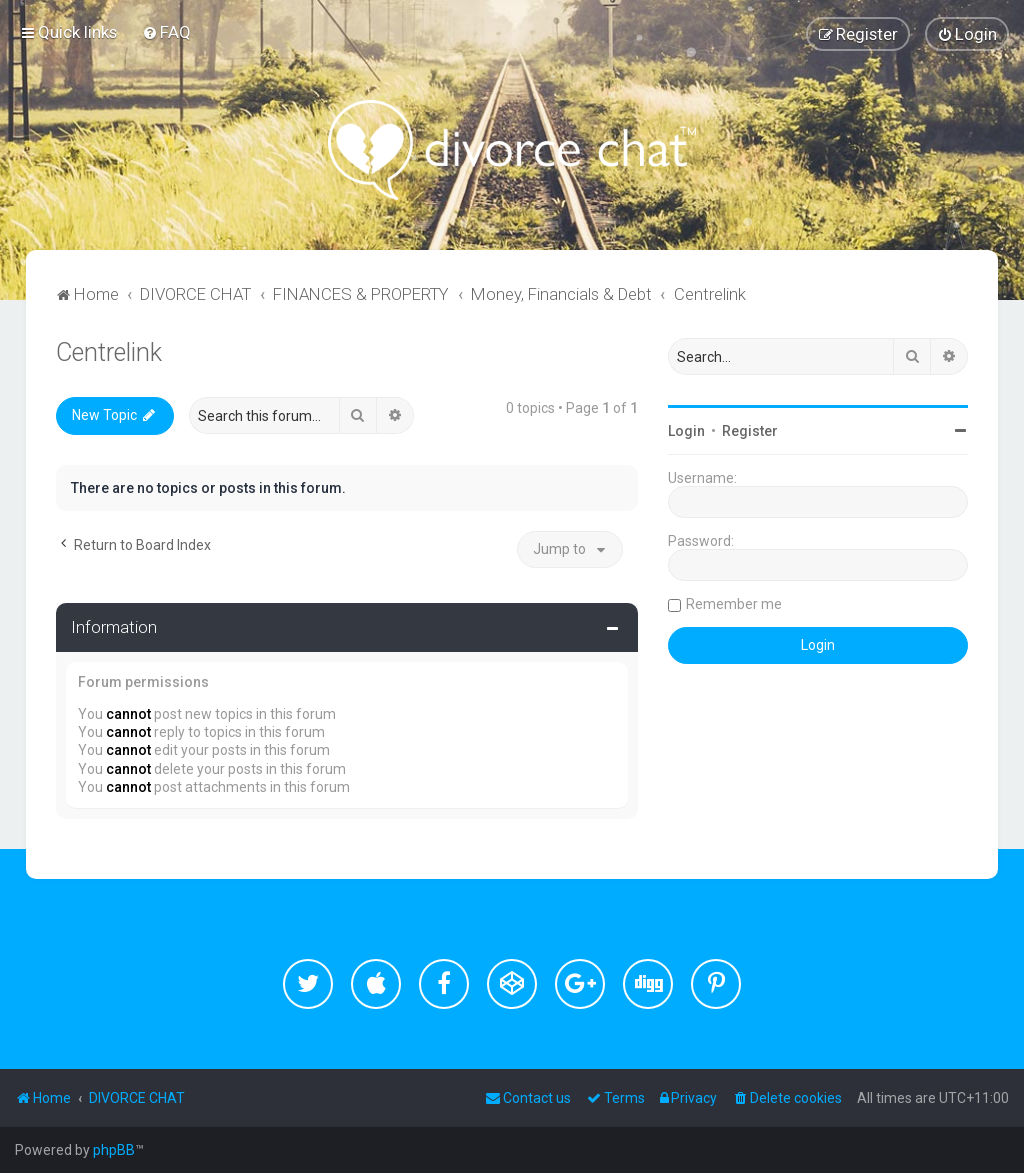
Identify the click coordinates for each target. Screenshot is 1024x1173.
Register (750, 431)
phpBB (114, 1150)
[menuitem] (166, 32)
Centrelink (109, 352)
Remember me (734, 604)
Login (686, 431)
